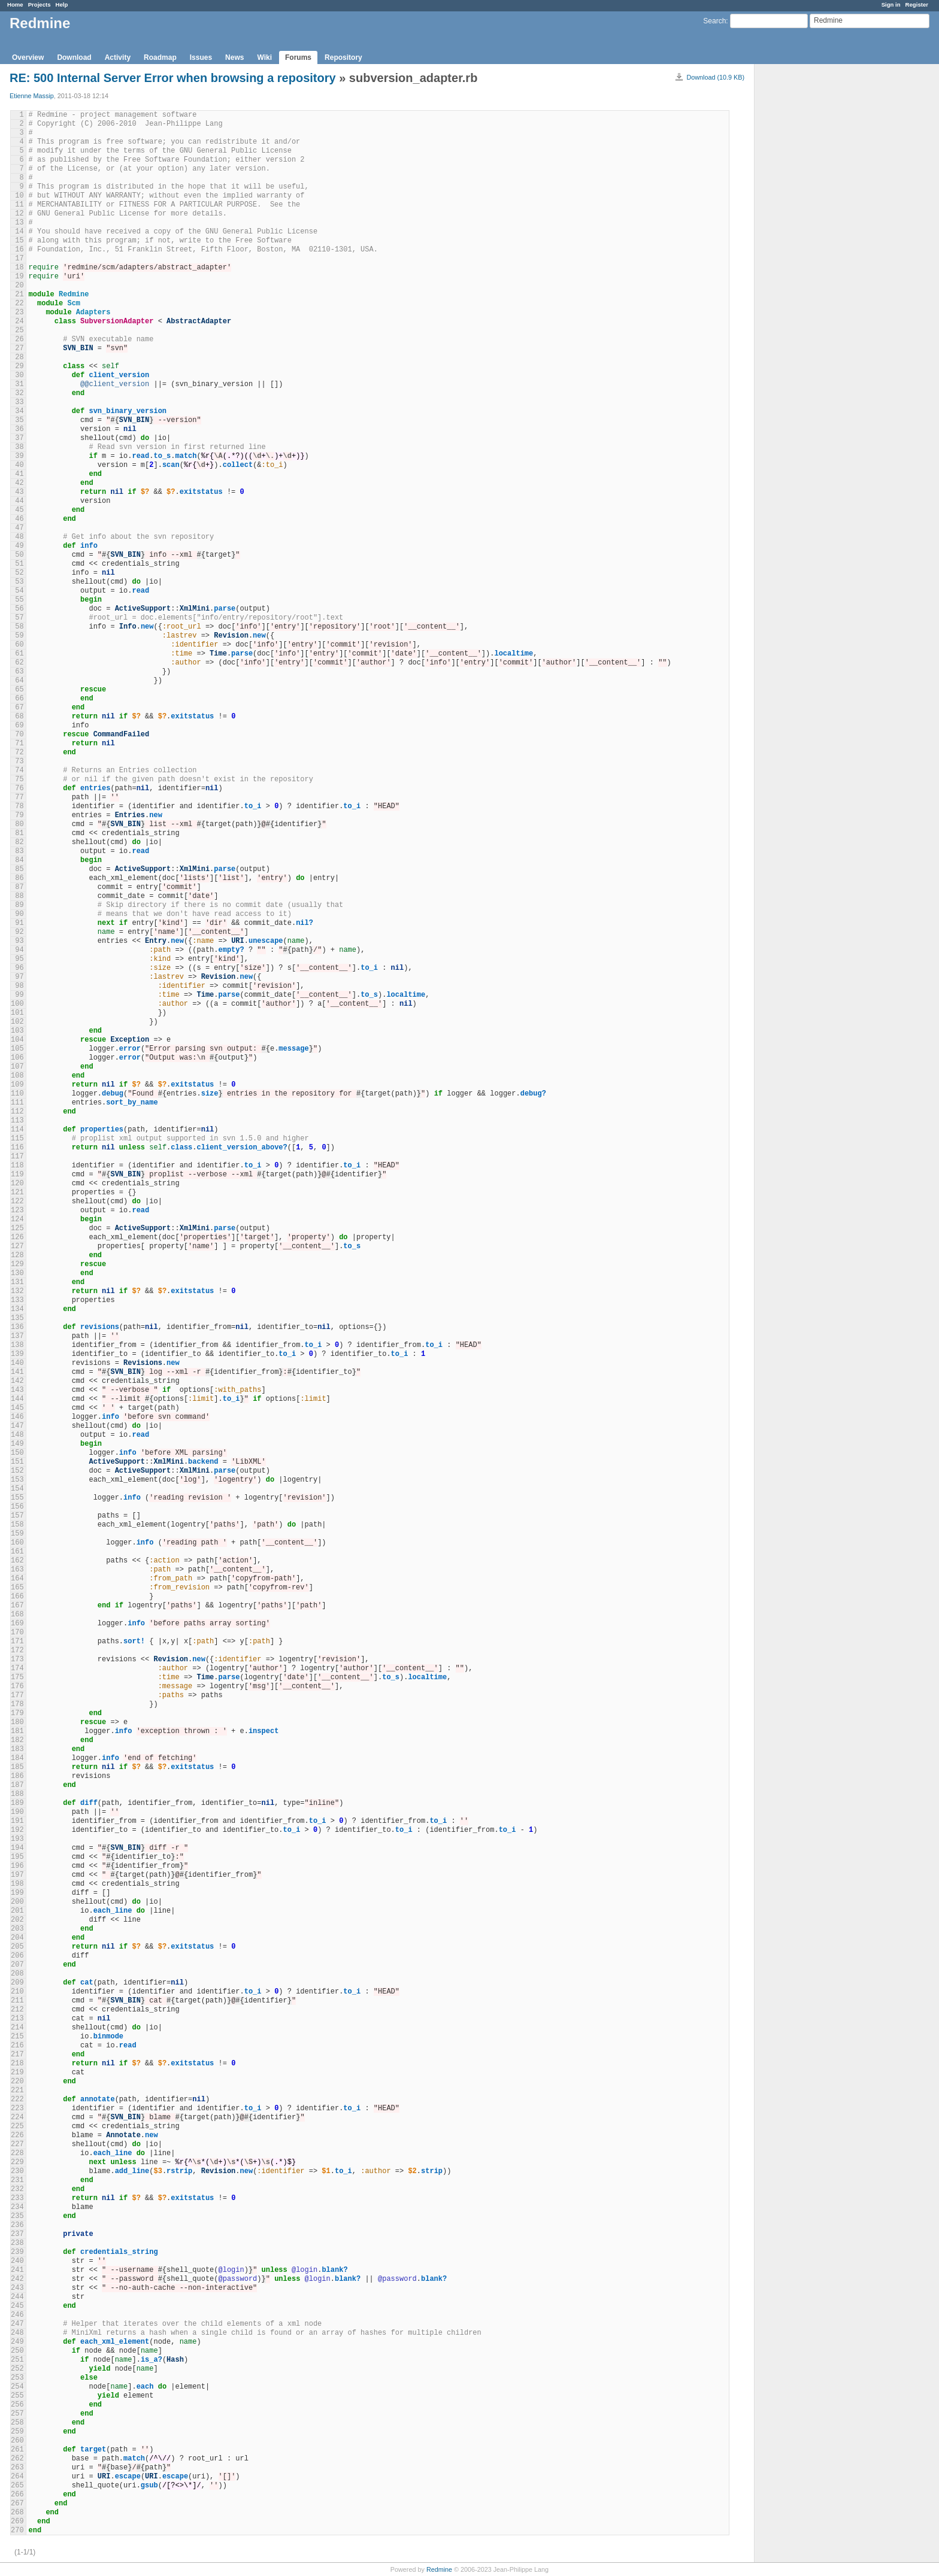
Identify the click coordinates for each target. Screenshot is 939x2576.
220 (17, 2081)
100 (17, 1004)
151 (17, 1462)
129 (17, 1264)
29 (19, 366)
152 (17, 1471)
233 (17, 2198)
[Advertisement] (814, 252)
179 (17, 1713)
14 (19, 231)
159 (17, 1534)
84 (19, 860)
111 (17, 1103)
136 (17, 1327)
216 (17, 2045)
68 (19, 716)
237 (17, 2234)
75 (19, 779)
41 (19, 474)
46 (19, 519)
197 (17, 1875)
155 (17, 1498)
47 (19, 528)
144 (17, 1399)
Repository (343, 57)
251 (17, 2360)
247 (17, 2324)
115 (17, 1138)
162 (17, 1560)
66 (19, 698)
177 (17, 1695)
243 (17, 2288)
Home (15, 4)
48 (19, 537)
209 (17, 1983)
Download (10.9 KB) (715, 77)
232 (17, 2189)
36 (19, 429)
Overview (28, 57)
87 (19, 887)
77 (19, 797)
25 (19, 330)
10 (19, 196)
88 (19, 896)
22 (19, 303)
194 (17, 1848)
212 (17, 2009)
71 (19, 743)
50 (19, 555)
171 (17, 1641)
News (234, 57)
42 (19, 483)
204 (17, 1938)
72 (19, 752)
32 (19, 393)
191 (17, 1821)
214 (17, 2027)
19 (19, 276)
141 (17, 1372)
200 (17, 1902)
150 (17, 1453)
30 (19, 375)
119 (17, 1174)
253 (17, 2378)
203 (17, 1929)
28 (19, 357)
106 (17, 1058)
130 (17, 1273)
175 (17, 1677)
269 (17, 2521)
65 (19, 689)
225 (17, 2126)
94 (19, 950)
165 (17, 1587)
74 (19, 770)
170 (17, 1632)
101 (17, 1013)
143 (17, 1390)
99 (19, 995)
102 (17, 1022)
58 (19, 627)
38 (19, 447)
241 (17, 2270)
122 (17, 1201)
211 (17, 2001)
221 (17, 2090)
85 (19, 869)
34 (19, 411)
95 (19, 959)
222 (17, 2099)
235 (17, 2216)
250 (17, 2351)
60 (19, 645)
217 (17, 2054)
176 (17, 1686)
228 (17, 2153)
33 (19, 402)
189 (17, 1803)
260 (17, 2441)
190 (17, 1812)
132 (17, 1291)
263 (17, 2467)
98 (19, 986)
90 (19, 914)
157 (17, 1516)
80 (19, 824)
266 (17, 2494)
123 (17, 1210)
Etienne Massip (32, 95)
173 (17, 1659)
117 (17, 1156)
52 (19, 573)
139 (17, 1354)
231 (17, 2180)
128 (17, 1255)
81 (19, 833)
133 (17, 1300)
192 (17, 1830)
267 (17, 2503)
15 (19, 240)
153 (17, 1480)
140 (17, 1363)
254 (17, 2387)
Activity (118, 57)
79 (19, 815)
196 (17, 1866)
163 (17, 1569)
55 (19, 600)
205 (17, 1947)
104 (17, 1040)
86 (19, 878)
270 (17, 2530)
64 (19, 680)
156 (17, 1507)
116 (17, 1147)
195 (17, 1857)
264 (17, 2476)
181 (17, 1731)
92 (19, 932)
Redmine (439, 2569)
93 (19, 941)
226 (17, 2135)
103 (17, 1031)
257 (17, 2414)
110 (17, 1094)
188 (17, 1794)
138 (17, 1345)
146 (17, 1417)
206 (17, 1956)
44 (19, 501)
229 (17, 2162)
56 (19, 609)
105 (17, 1049)
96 (19, 968)
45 (19, 510)
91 (19, 923)
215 (17, 2036)
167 (17, 1605)
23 (19, 312)
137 (17, 1336)
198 (17, 1884)
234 (17, 2207)
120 (17, 1183)
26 (19, 339)
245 (17, 2306)
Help (62, 4)
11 (19, 205)
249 (17, 2342)
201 (17, 1911)
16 (19, 249)
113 (17, 1120)
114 (17, 1129)
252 (17, 2369)
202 (17, 1920)
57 (19, 618)
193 (17, 1839)
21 (19, 294)
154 (17, 1489)
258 (17, 2423)
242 (17, 2279)
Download (74, 57)
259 (17, 2432)
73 (19, 761)
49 (19, 546)
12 (19, 214)
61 (19, 654)
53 (19, 582)
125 (17, 1228)
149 (17, 1444)
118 (17, 1165)
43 (19, 492)
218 (17, 2063)
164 (17, 1578)
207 (17, 1965)
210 (17, 1992)
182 (17, 1740)
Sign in (891, 4)
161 (17, 1552)
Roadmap (160, 57)
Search (714, 21)
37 (19, 438)
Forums (298, 57)
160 (17, 1543)
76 (19, 788)
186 (17, 1776)
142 (17, 1381)
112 (17, 1112)
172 (17, 1650)
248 (17, 2333)
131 (17, 1282)
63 (19, 671)
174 (17, 1668)
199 (17, 1893)
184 (17, 1758)
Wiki (264, 57)
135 (17, 1318)
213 (17, 2018)
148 (17, 1435)
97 (19, 977)
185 (17, 1767)
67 (19, 707)
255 (17, 2396)
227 (17, 2144)
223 (17, 2108)
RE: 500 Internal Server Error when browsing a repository (173, 77)
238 (17, 2243)
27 (19, 348)
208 (17, 1974)
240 (17, 2261)
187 (17, 1785)
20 (19, 285)
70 (19, 734)
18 (19, 267)
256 (17, 2405)
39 (19, 456)
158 (17, 1525)
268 (17, 2512)
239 (17, 2252)
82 (19, 842)
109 (17, 1085)
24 (19, 321)
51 (19, 564)
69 (19, 725)
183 (17, 1749)
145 (17, 1408)
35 (19, 420)
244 (17, 2297)
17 (19, 258)
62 (19, 663)
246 (17, 2315)
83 (19, 851)
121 (17, 1192)
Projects (39, 4)
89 (19, 905)
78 (19, 806)
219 (17, 2072)
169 (17, 1623)
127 (17, 1246)
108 (17, 1076)
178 (17, 1704)
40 (19, 465)
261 (17, 2449)
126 (17, 1237)
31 (19, 384)
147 (17, 1426)
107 (17, 1067)
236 (17, 2225)
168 (17, 1614)
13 (19, 223)
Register (916, 4)
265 (17, 2485)
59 (19, 636)
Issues (201, 57)
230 (17, 2171)
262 (17, 2458)
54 (19, 591)
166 (17, 1596)
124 (17, 1219)
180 (17, 1722)
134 (17, 1309)
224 (17, 2117)
